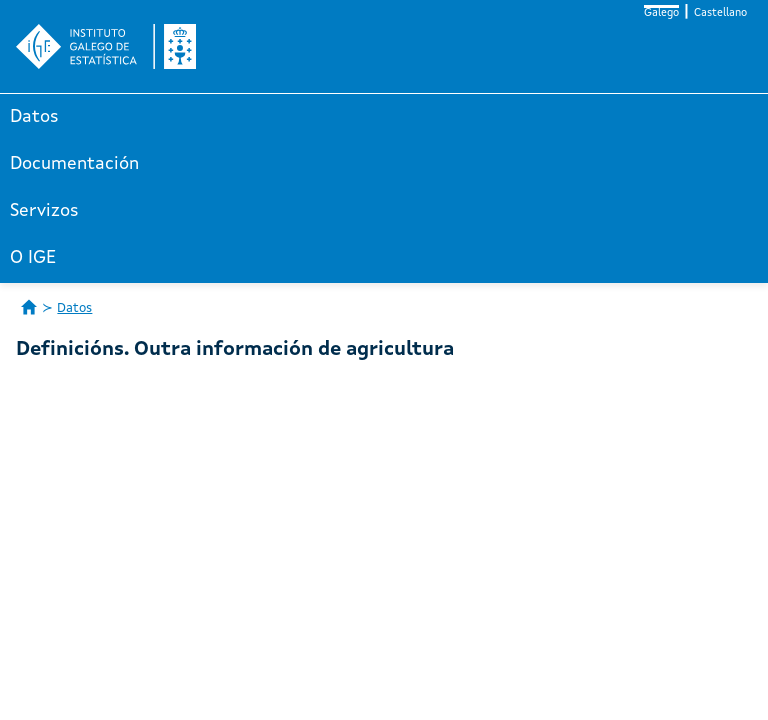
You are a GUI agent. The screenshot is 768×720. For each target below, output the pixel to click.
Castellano (720, 13)
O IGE (33, 258)
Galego (661, 13)
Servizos (44, 211)
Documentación (74, 164)
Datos (34, 117)
